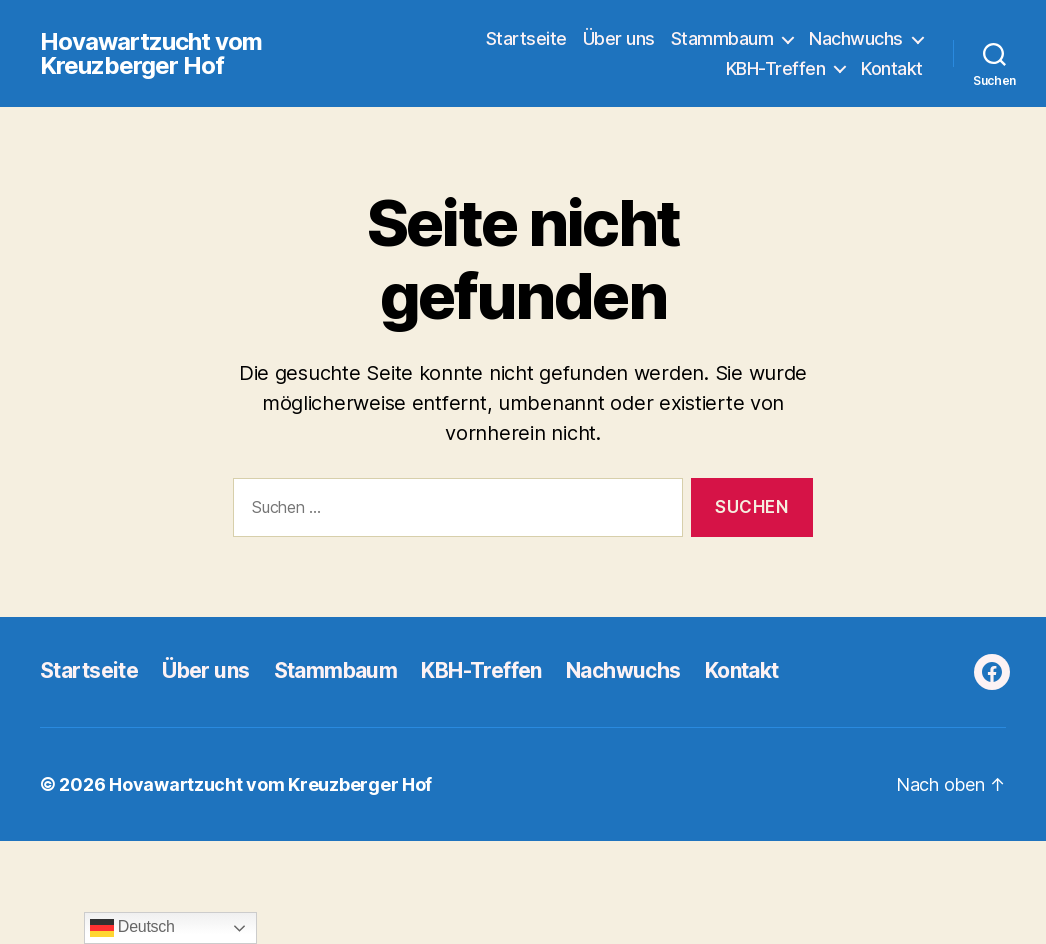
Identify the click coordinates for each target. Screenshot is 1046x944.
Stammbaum (722, 38)
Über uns (619, 38)
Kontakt (892, 68)
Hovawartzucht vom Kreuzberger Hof (151, 54)
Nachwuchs (856, 38)
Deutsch (132, 928)
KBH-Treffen (776, 68)
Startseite (526, 38)
